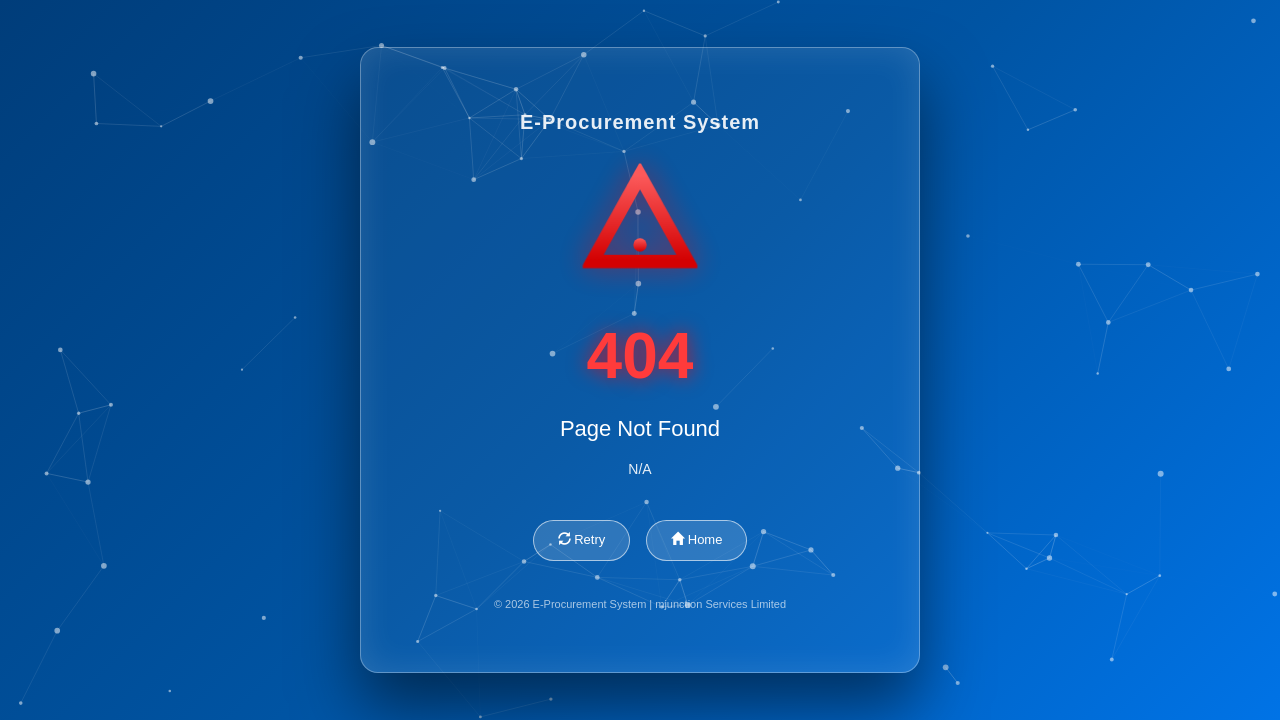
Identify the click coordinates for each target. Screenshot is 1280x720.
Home (696, 539)
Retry (582, 539)
